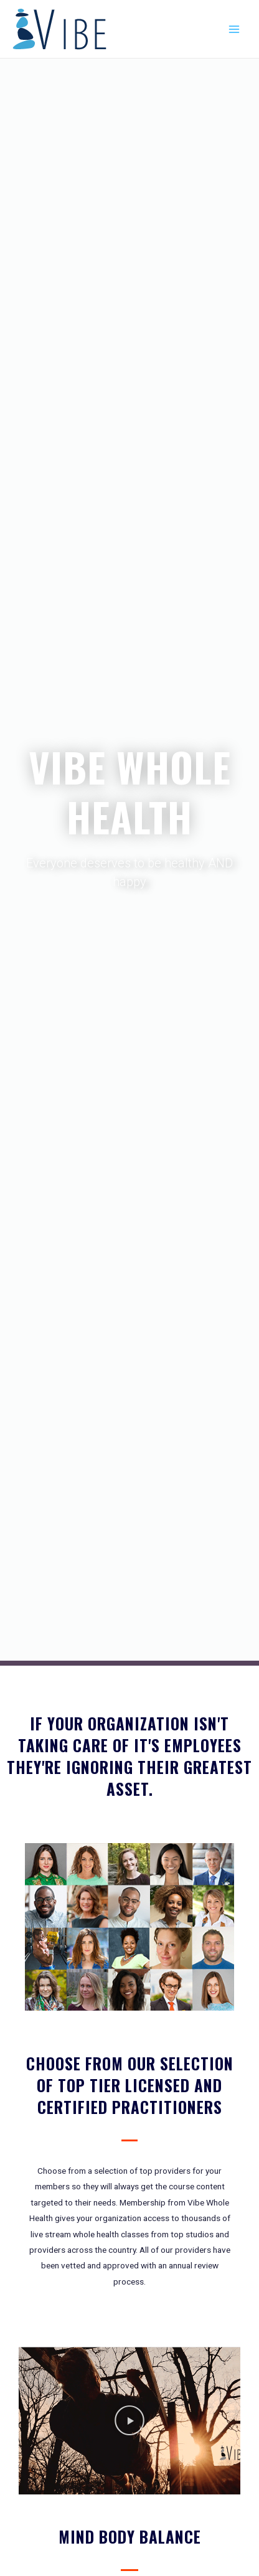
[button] (129, 2421)
